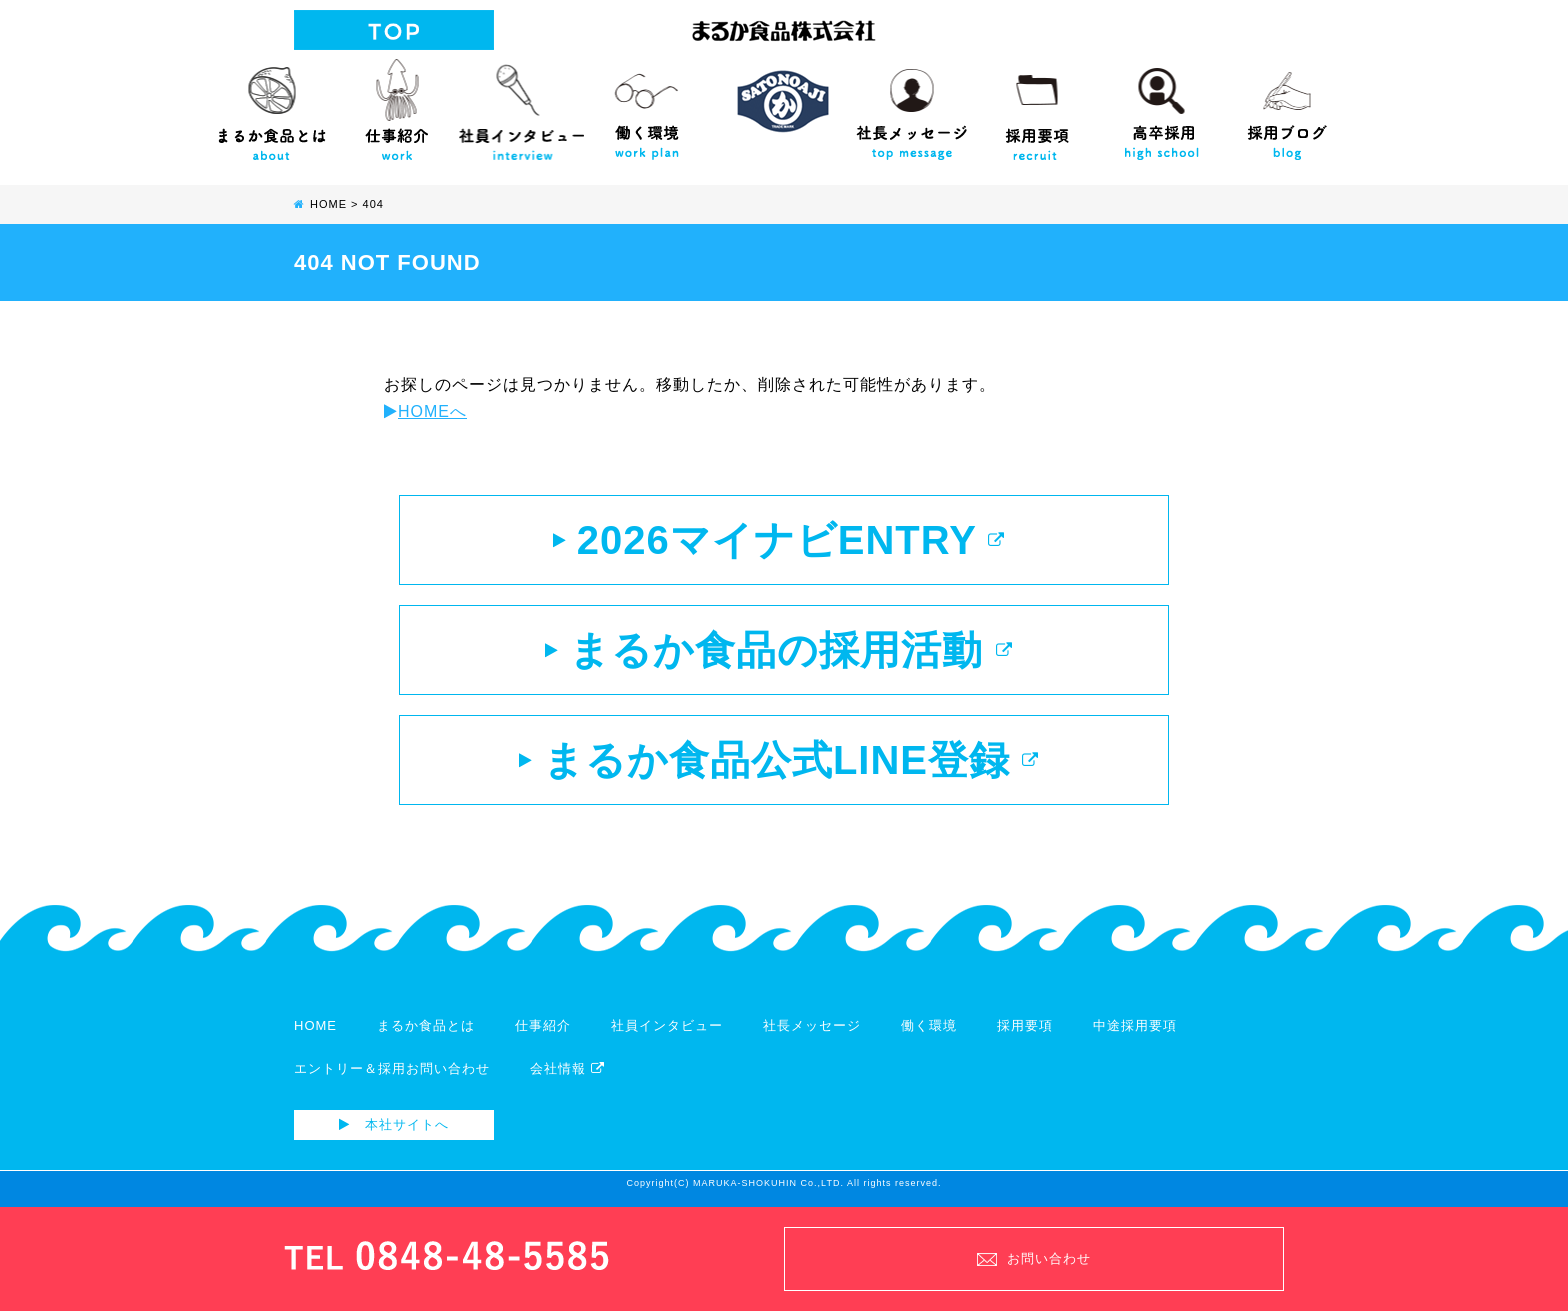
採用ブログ (1286, 105)
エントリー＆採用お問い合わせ (392, 1068)
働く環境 (646, 105)
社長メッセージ (911, 105)
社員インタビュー (521, 105)
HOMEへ (425, 411)
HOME (315, 1025)
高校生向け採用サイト (1161, 105)
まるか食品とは (271, 105)
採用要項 (1036, 105)
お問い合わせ (1034, 1258)
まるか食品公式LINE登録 (779, 760)
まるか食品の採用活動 (778, 650)
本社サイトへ (394, 1124)
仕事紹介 (396, 105)
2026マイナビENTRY (779, 540)
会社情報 (567, 1068)
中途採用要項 (1135, 1025)
